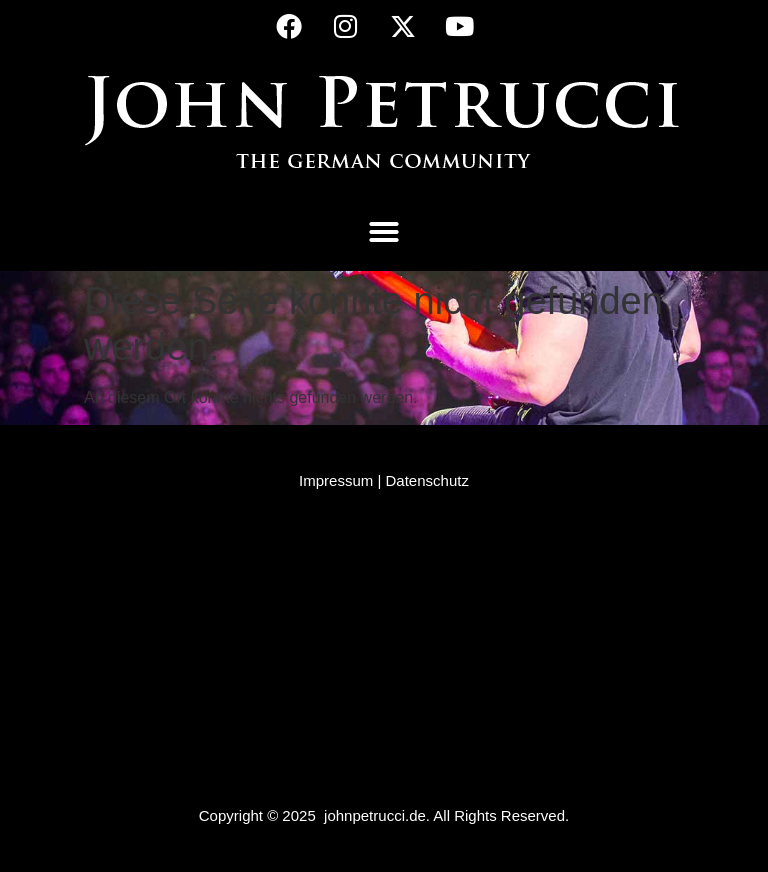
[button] (384, 232)
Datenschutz (427, 480)
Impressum (336, 480)
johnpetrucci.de (375, 815)
